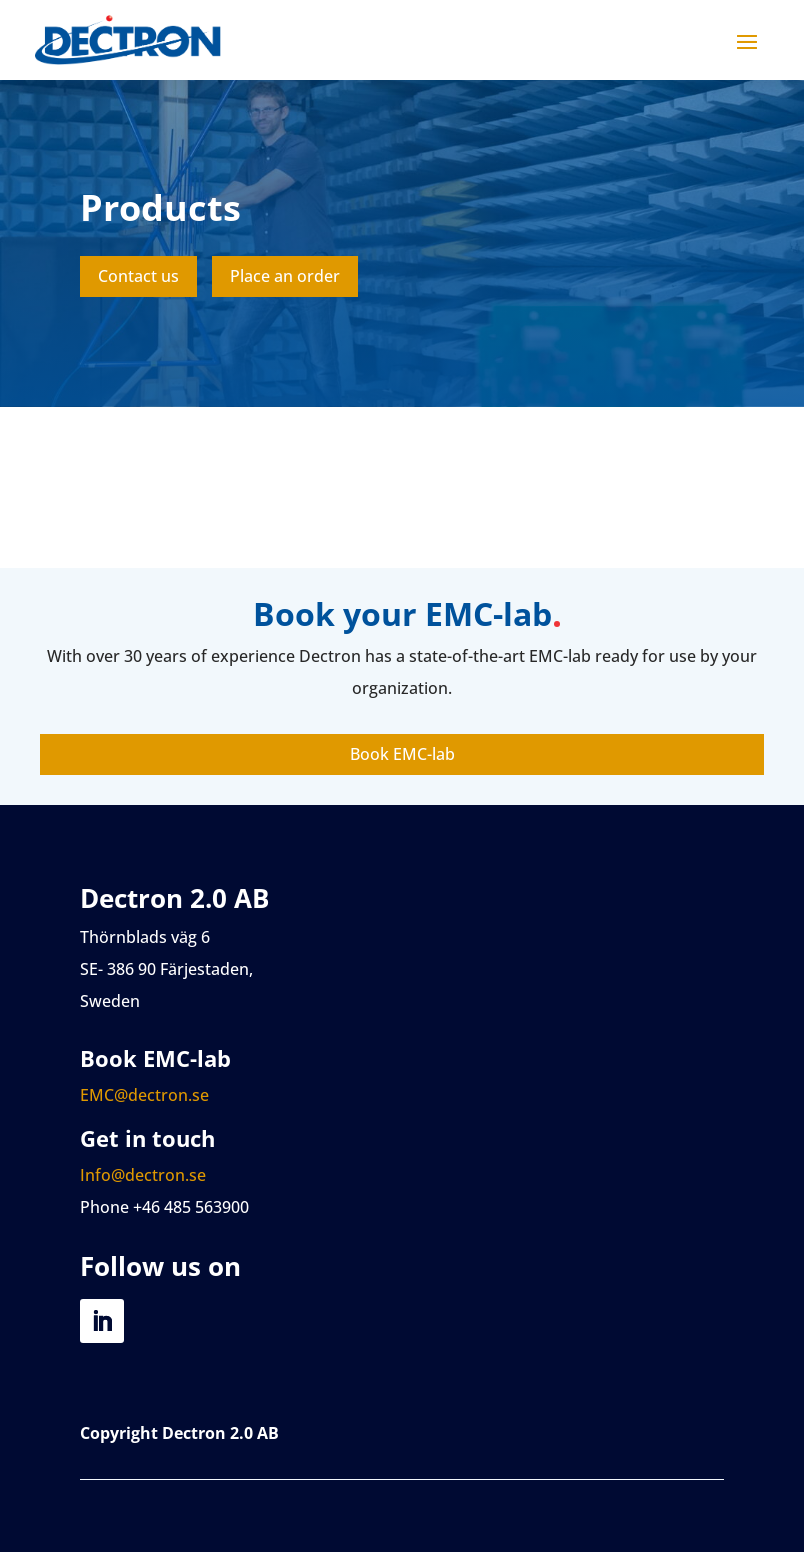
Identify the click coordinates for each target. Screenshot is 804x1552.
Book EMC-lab (402, 754)
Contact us (138, 276)
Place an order (285, 276)
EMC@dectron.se (144, 1095)
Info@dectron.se (143, 1175)
